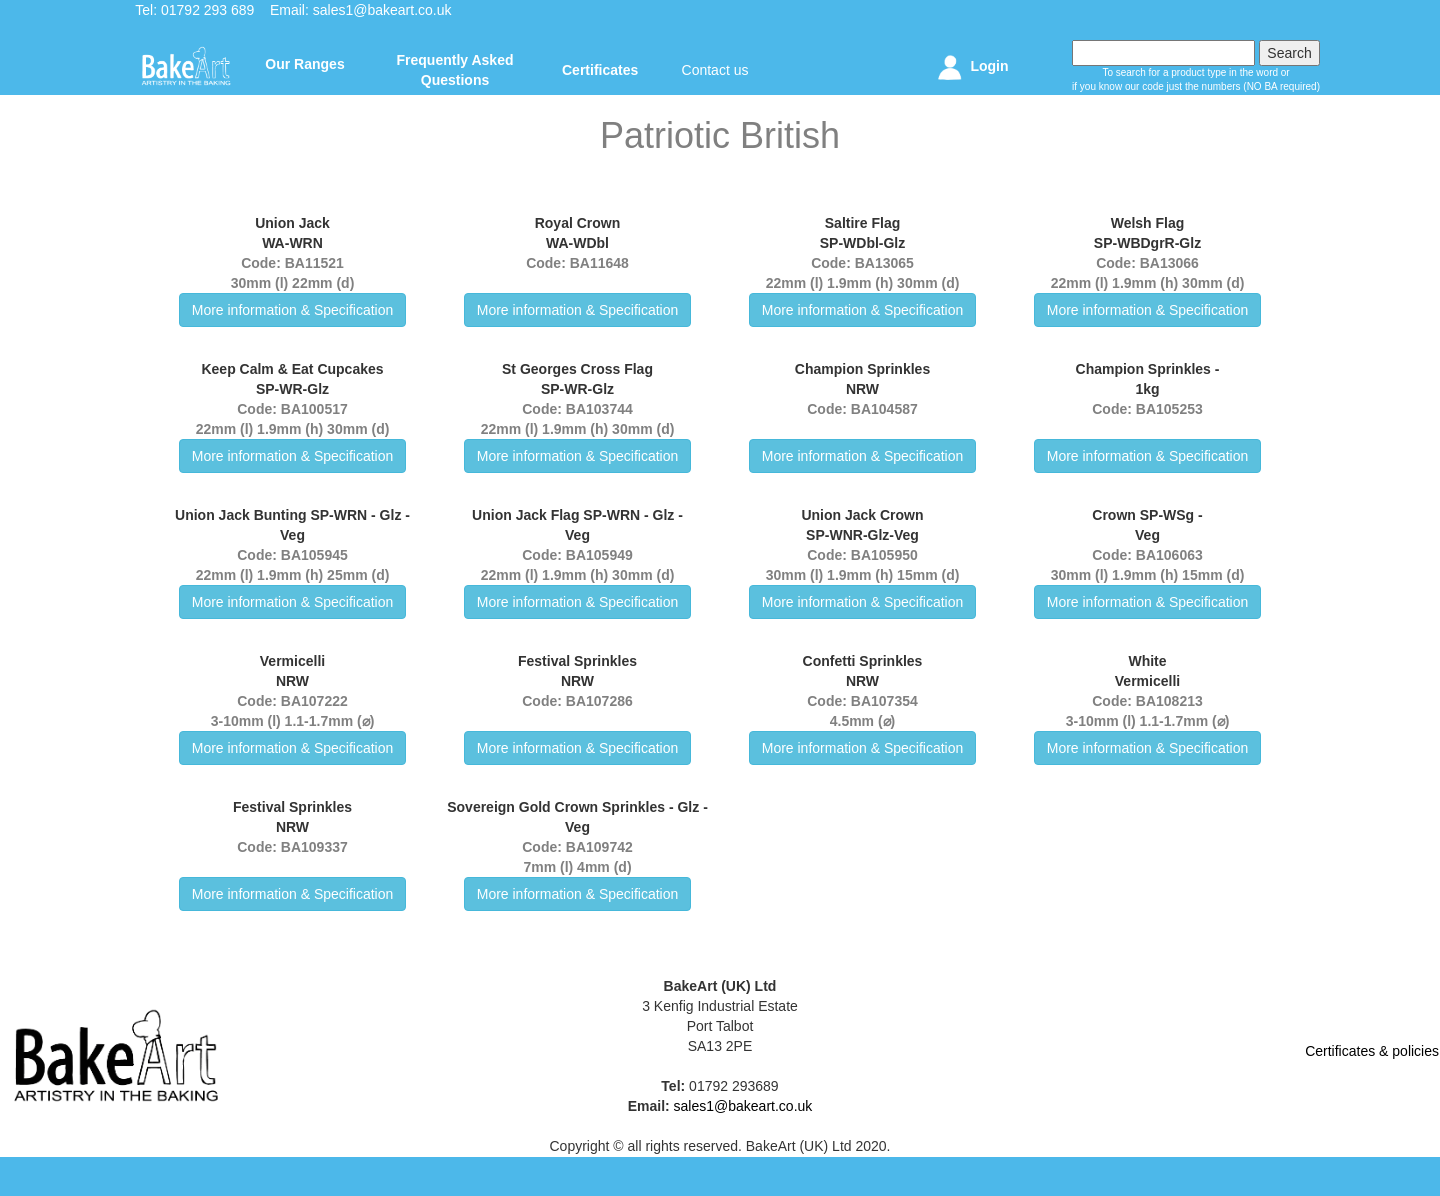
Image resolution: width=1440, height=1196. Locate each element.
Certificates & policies (1372, 1051)
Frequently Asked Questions (455, 70)
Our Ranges (304, 64)
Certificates (600, 70)
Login (970, 67)
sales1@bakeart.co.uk (382, 10)
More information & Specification (293, 310)
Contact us (715, 70)
